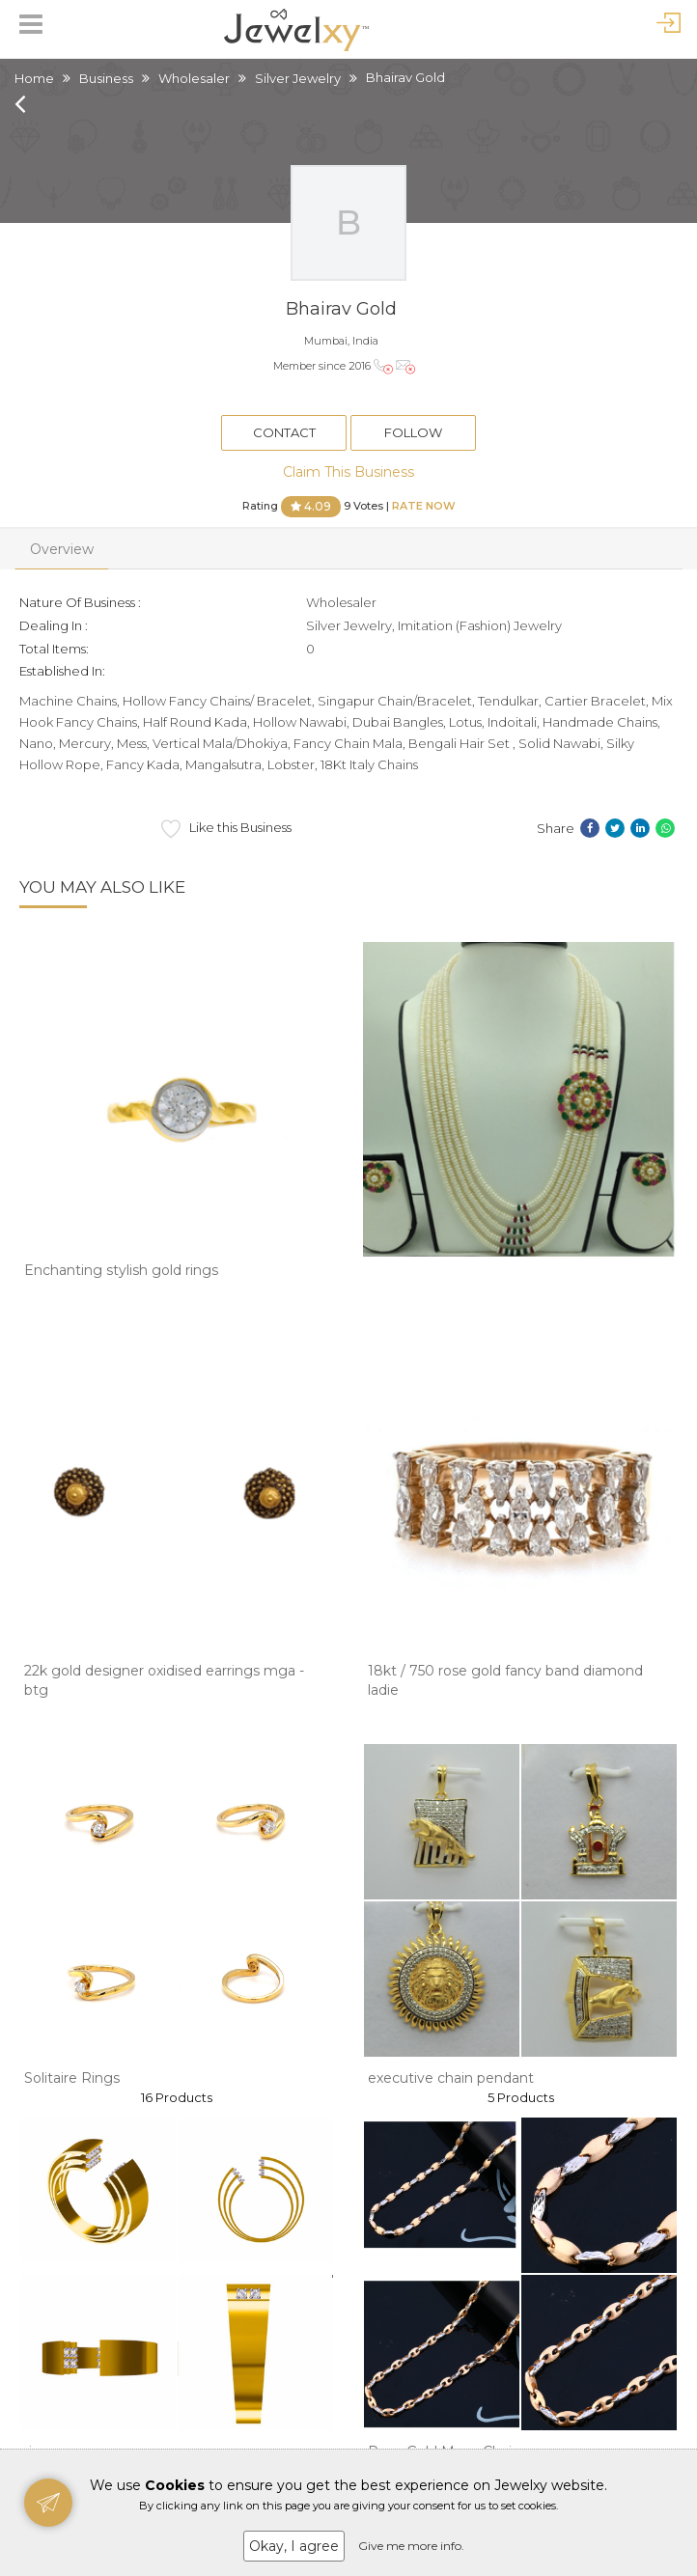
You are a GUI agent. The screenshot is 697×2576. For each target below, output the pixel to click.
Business (106, 78)
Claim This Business (348, 472)
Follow (413, 432)
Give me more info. (411, 2545)
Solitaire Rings (72, 2078)
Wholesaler (194, 78)
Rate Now (424, 505)
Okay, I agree (294, 2546)
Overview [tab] (62, 549)
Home (34, 78)
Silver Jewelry (298, 78)
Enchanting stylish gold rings (121, 1270)
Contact (284, 432)
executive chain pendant (451, 2078)
